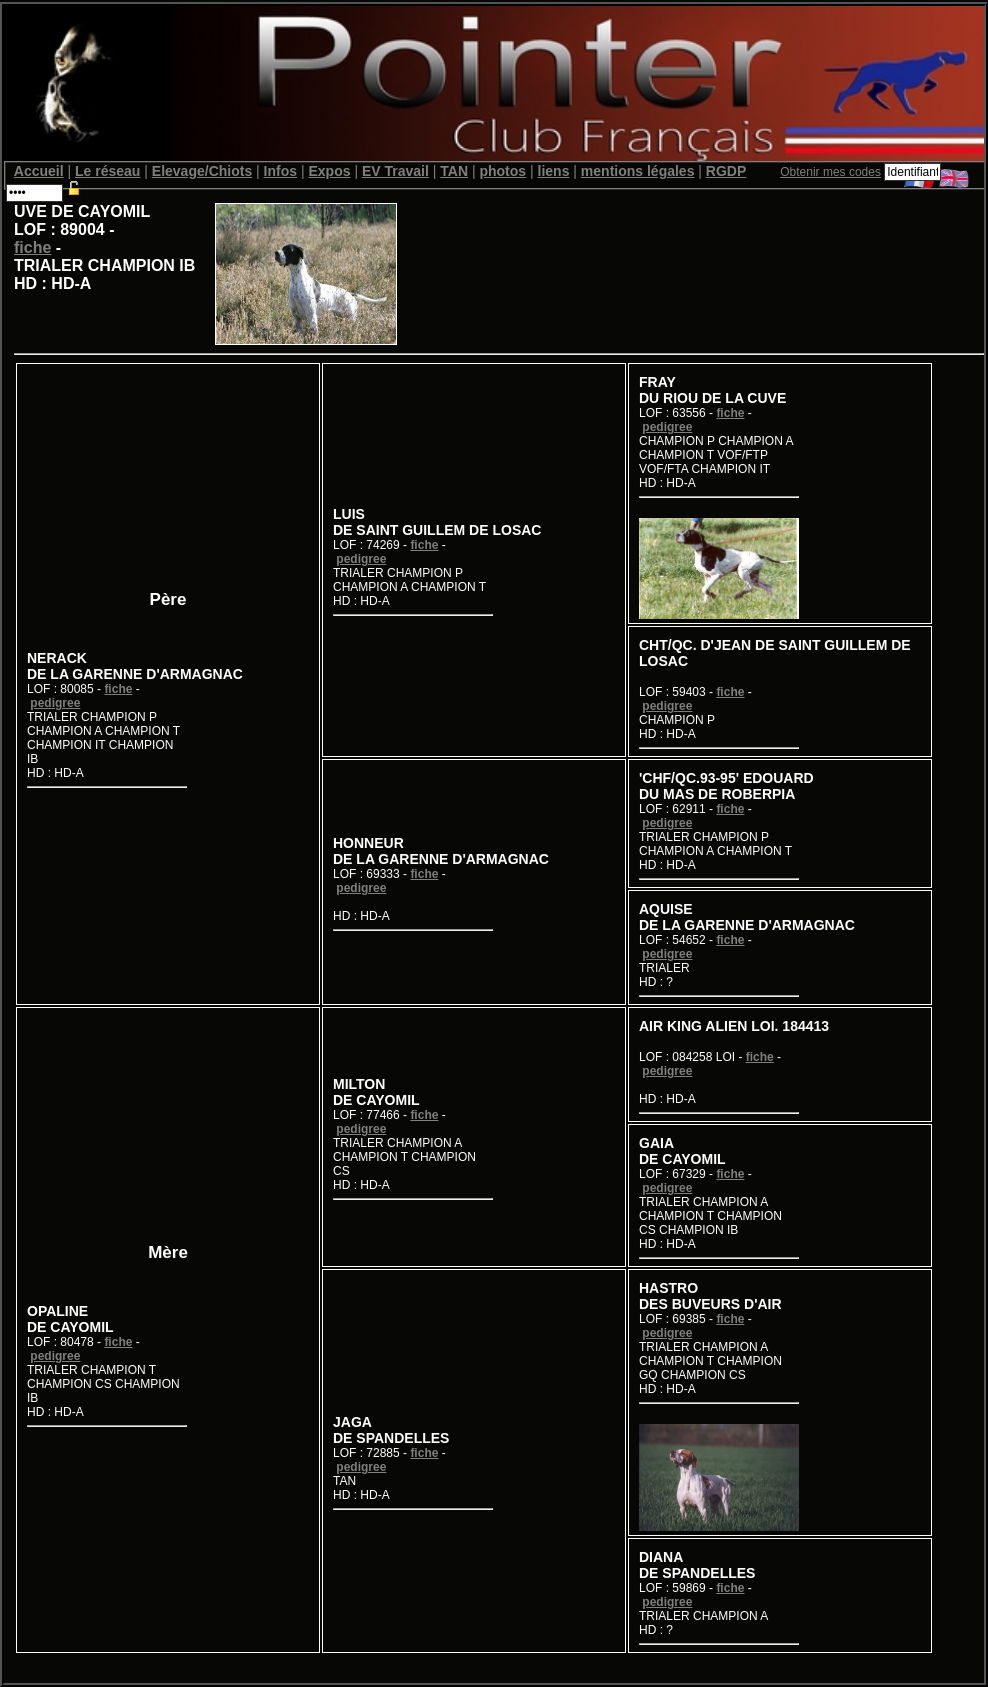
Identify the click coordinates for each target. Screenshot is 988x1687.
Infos (280, 171)
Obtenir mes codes (830, 172)
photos (502, 171)
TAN (454, 171)
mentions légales (638, 171)
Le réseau (107, 171)
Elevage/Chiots (202, 171)
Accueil (39, 171)
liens (554, 171)
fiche (32, 247)
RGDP (726, 171)
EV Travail (395, 171)
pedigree (55, 703)
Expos (329, 171)
